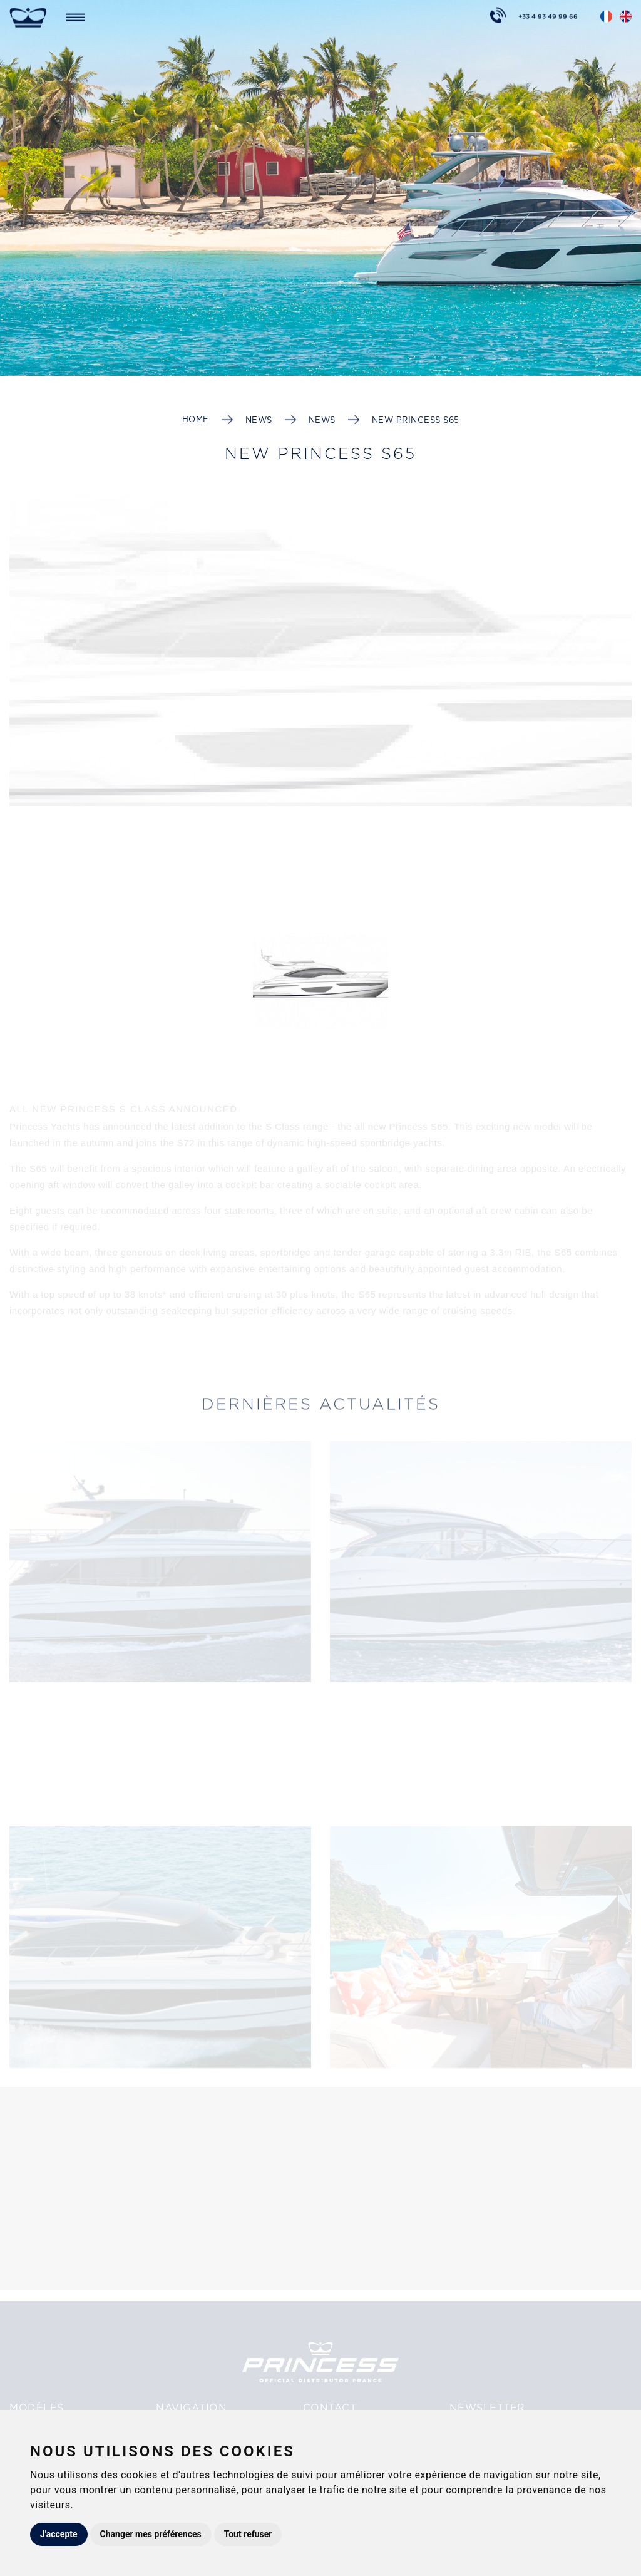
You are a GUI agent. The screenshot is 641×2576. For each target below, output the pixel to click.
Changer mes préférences (151, 2534)
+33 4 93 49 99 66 (548, 14)
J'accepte (59, 2534)
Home (195, 419)
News (258, 420)
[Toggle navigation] (76, 16)
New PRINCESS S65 (415, 420)
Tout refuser (248, 2534)
